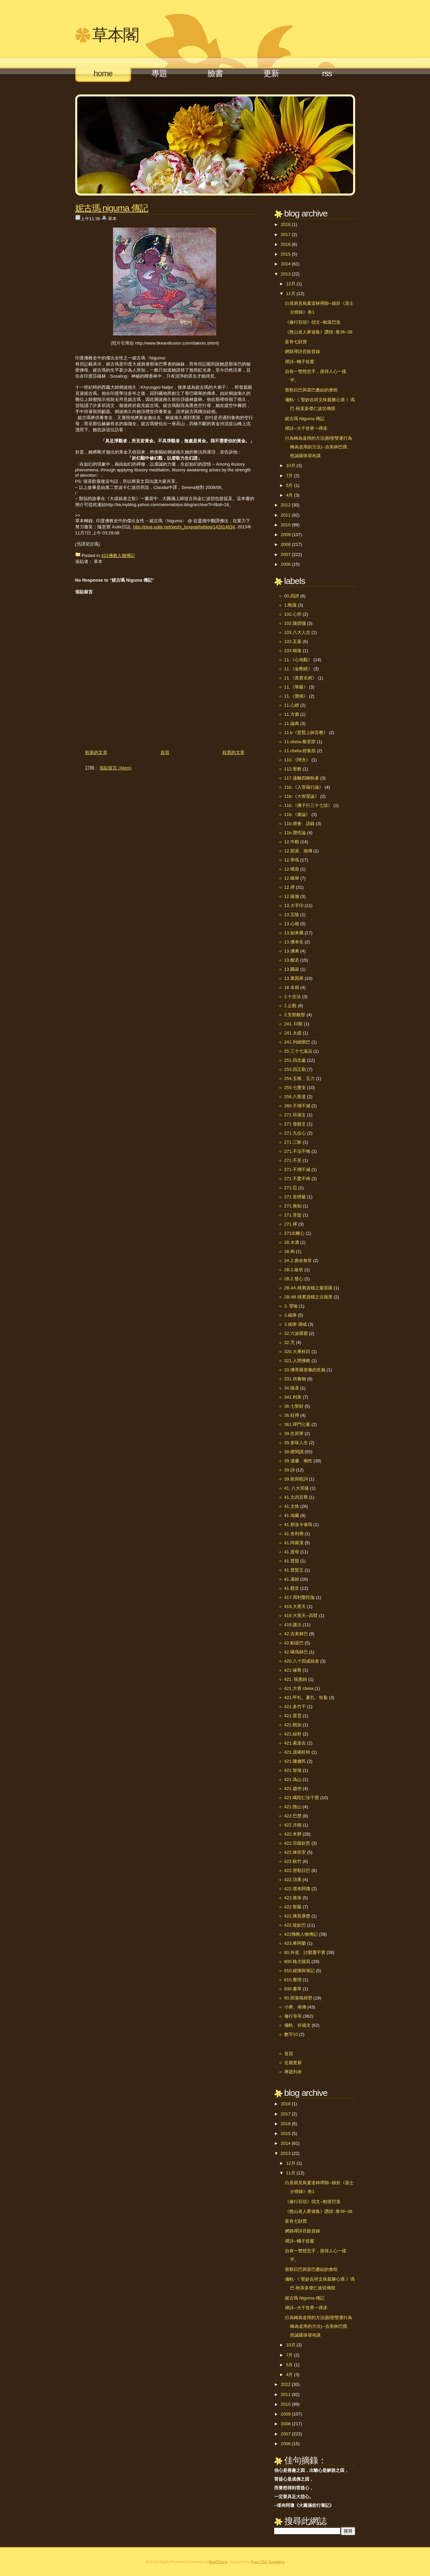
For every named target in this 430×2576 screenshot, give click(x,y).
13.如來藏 (294, 932)
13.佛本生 (294, 941)
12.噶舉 (291, 878)
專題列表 (293, 2071)
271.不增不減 (297, 1169)
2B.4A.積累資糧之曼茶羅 (308, 1287)
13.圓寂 (291, 969)
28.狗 (289, 1251)
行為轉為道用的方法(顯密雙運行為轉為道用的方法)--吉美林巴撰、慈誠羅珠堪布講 (318, 447)
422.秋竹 (293, 1861)
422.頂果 (293, 1879)
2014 (286, 263)
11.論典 (291, 723)
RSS (327, 73)
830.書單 (293, 1988)
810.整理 (293, 1979)
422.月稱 (293, 1824)
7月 (289, 475)
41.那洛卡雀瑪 (298, 1524)
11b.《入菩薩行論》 (303, 787)
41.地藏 (291, 1515)
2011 (286, 515)
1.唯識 (290, 605)
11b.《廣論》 (297, 814)
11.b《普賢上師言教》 (306, 732)
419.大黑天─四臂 (301, 1615)
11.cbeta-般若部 (300, 741)
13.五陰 (291, 914)
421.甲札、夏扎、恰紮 (306, 1697)
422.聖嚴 (293, 1906)
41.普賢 (291, 1560)
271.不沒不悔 (297, 1151)
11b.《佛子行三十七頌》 (308, 805)
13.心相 (291, 923)
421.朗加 (293, 1724)
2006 (286, 564)
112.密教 (293, 768)
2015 (286, 254)
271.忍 (290, 1187)
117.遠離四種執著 (301, 778)
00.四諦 (291, 595)
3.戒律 (290, 1315)
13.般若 (291, 960)
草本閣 (115, 35)
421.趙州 (293, 1788)
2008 (286, 544)
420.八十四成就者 (301, 1661)
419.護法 (293, 1624)
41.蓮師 (291, 1579)
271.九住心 (295, 1133)
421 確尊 (293, 1670)
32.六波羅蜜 (296, 1333)
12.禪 (289, 887)
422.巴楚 (293, 1815)
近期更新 (293, 2062)
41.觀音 (291, 1588)
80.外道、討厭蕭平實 (304, 1952)
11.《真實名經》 (300, 677)
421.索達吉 (295, 1743)
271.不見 (293, 1160)
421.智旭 (293, 1770)
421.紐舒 (293, 1733)
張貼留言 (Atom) (115, 767)
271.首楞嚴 (295, 1196)
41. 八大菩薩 (296, 1488)
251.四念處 (295, 1060)
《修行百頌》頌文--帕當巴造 (313, 322)
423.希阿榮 (295, 1943)
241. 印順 (293, 1023)
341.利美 (293, 1397)
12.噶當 (291, 869)
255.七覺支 (295, 1087)
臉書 (215, 73)
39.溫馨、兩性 (298, 1460)
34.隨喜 (291, 1388)
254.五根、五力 (299, 1078)
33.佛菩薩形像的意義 (304, 1369)
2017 (286, 234)
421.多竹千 (295, 1706)
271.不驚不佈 (297, 1178)
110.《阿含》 (297, 759)
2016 (286, 244)
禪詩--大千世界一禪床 (306, 428)
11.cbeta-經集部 (300, 750)
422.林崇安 (295, 1852)
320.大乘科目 (297, 1351)
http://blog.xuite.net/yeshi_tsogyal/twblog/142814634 (184, 526)
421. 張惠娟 (295, 1679)
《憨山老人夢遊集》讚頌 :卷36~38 (318, 331)
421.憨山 (293, 1806)
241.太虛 (293, 1032)
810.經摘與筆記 (299, 1970)
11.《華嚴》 (296, 687)
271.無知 (293, 1205)
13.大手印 (294, 905)
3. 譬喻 (291, 1306)
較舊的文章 (234, 752)
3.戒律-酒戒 (295, 1324)
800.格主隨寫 (297, 1961)
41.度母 (291, 1551)
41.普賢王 (294, 1570)
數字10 (291, 2034)
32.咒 (289, 1342)
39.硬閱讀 (294, 1451)
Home (102, 73)
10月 (290, 465)
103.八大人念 (297, 632)
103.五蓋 (293, 641)
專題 (159, 73)
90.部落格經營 (298, 1997)
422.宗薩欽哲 (297, 1843)
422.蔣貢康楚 (297, 1916)
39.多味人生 (296, 1442)
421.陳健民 (295, 1761)
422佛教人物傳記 (118, 555)
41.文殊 (291, 1506)
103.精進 (293, 650)
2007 (286, 554)
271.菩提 (293, 1215)
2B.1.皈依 (293, 1269)
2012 (286, 504)
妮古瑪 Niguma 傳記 (111, 208)
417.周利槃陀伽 (299, 1597)
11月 (290, 293)
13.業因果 (294, 978)
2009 (286, 534)
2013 (286, 273)
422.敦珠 (293, 1897)
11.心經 (291, 705)
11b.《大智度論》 (301, 796)
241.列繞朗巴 (297, 1042)
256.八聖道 (295, 1096)
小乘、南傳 (295, 2007)
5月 (289, 485)
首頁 (165, 752)
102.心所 (293, 614)
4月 (289, 495)
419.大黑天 (295, 1606)
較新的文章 (96, 752)
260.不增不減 (297, 1105)
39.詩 (289, 1469)
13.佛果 (291, 951)
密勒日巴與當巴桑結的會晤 (311, 389)
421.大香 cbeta (299, 1688)
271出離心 (294, 1233)
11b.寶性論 (295, 832)
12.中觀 (291, 841)
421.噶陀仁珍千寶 (301, 1797)
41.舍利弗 (294, 1533)
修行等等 (293, 2016)
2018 (286, 224)
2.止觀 (290, 1005)
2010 (286, 524)
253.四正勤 (295, 1069)
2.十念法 (292, 996)
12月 (290, 283)
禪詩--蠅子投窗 (299, 361)
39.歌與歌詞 (296, 1479)
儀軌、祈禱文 (297, 2025)
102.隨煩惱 (295, 623)
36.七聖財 (294, 1406)
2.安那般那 (295, 1014)
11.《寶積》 (296, 696)
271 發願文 (295, 1123)
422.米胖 (293, 1834)
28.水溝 (291, 1242)
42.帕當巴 (294, 1642)
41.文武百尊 (296, 1497)
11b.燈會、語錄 (299, 823)
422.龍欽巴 (295, 1925)
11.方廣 (291, 714)
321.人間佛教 (297, 1360)
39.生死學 (294, 1433)
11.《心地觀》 (298, 659)
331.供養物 (295, 1378)
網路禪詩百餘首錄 (302, 351)
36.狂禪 (291, 1415)
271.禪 (290, 1224)
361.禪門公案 (297, 1424)
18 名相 (291, 987)
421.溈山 (293, 1779)
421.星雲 (293, 1715)
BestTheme (218, 2562)
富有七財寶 (296, 341)
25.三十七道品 (298, 1051)
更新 (271, 73)
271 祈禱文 (295, 1114)
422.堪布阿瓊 (297, 1888)
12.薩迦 (291, 896)
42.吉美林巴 (296, 1633)
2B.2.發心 (293, 1278)
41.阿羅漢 (294, 1542)
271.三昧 (293, 1142)
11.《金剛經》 (298, 668)
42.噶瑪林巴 (296, 1652)
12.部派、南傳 (298, 850)
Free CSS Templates (268, 2562)
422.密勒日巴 (297, 1870)
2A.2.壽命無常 (298, 1260)
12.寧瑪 (291, 859)
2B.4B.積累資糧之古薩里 (308, 1296)
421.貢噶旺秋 (297, 1752)
